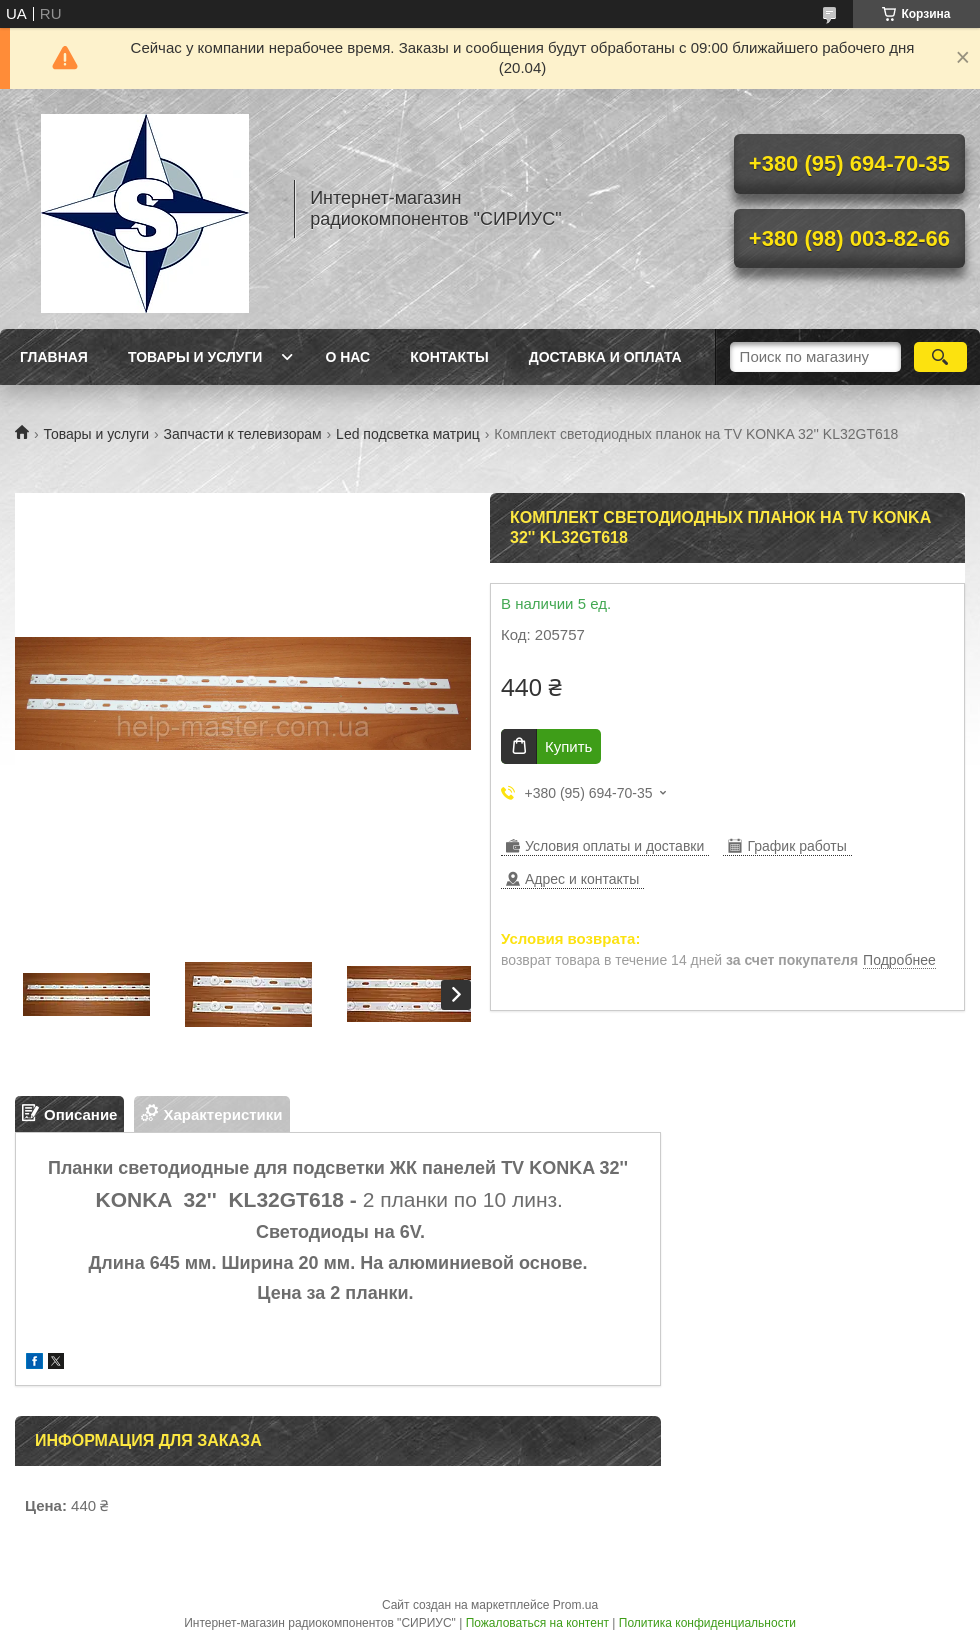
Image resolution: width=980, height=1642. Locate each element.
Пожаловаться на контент (537, 1623)
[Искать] (940, 357)
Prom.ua (575, 1605)
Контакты (449, 357)
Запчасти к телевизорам (243, 434)
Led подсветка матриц (408, 434)
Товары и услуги (195, 357)
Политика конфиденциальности (707, 1623)
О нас (347, 357)
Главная (54, 357)
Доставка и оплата (605, 357)
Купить (568, 746)
